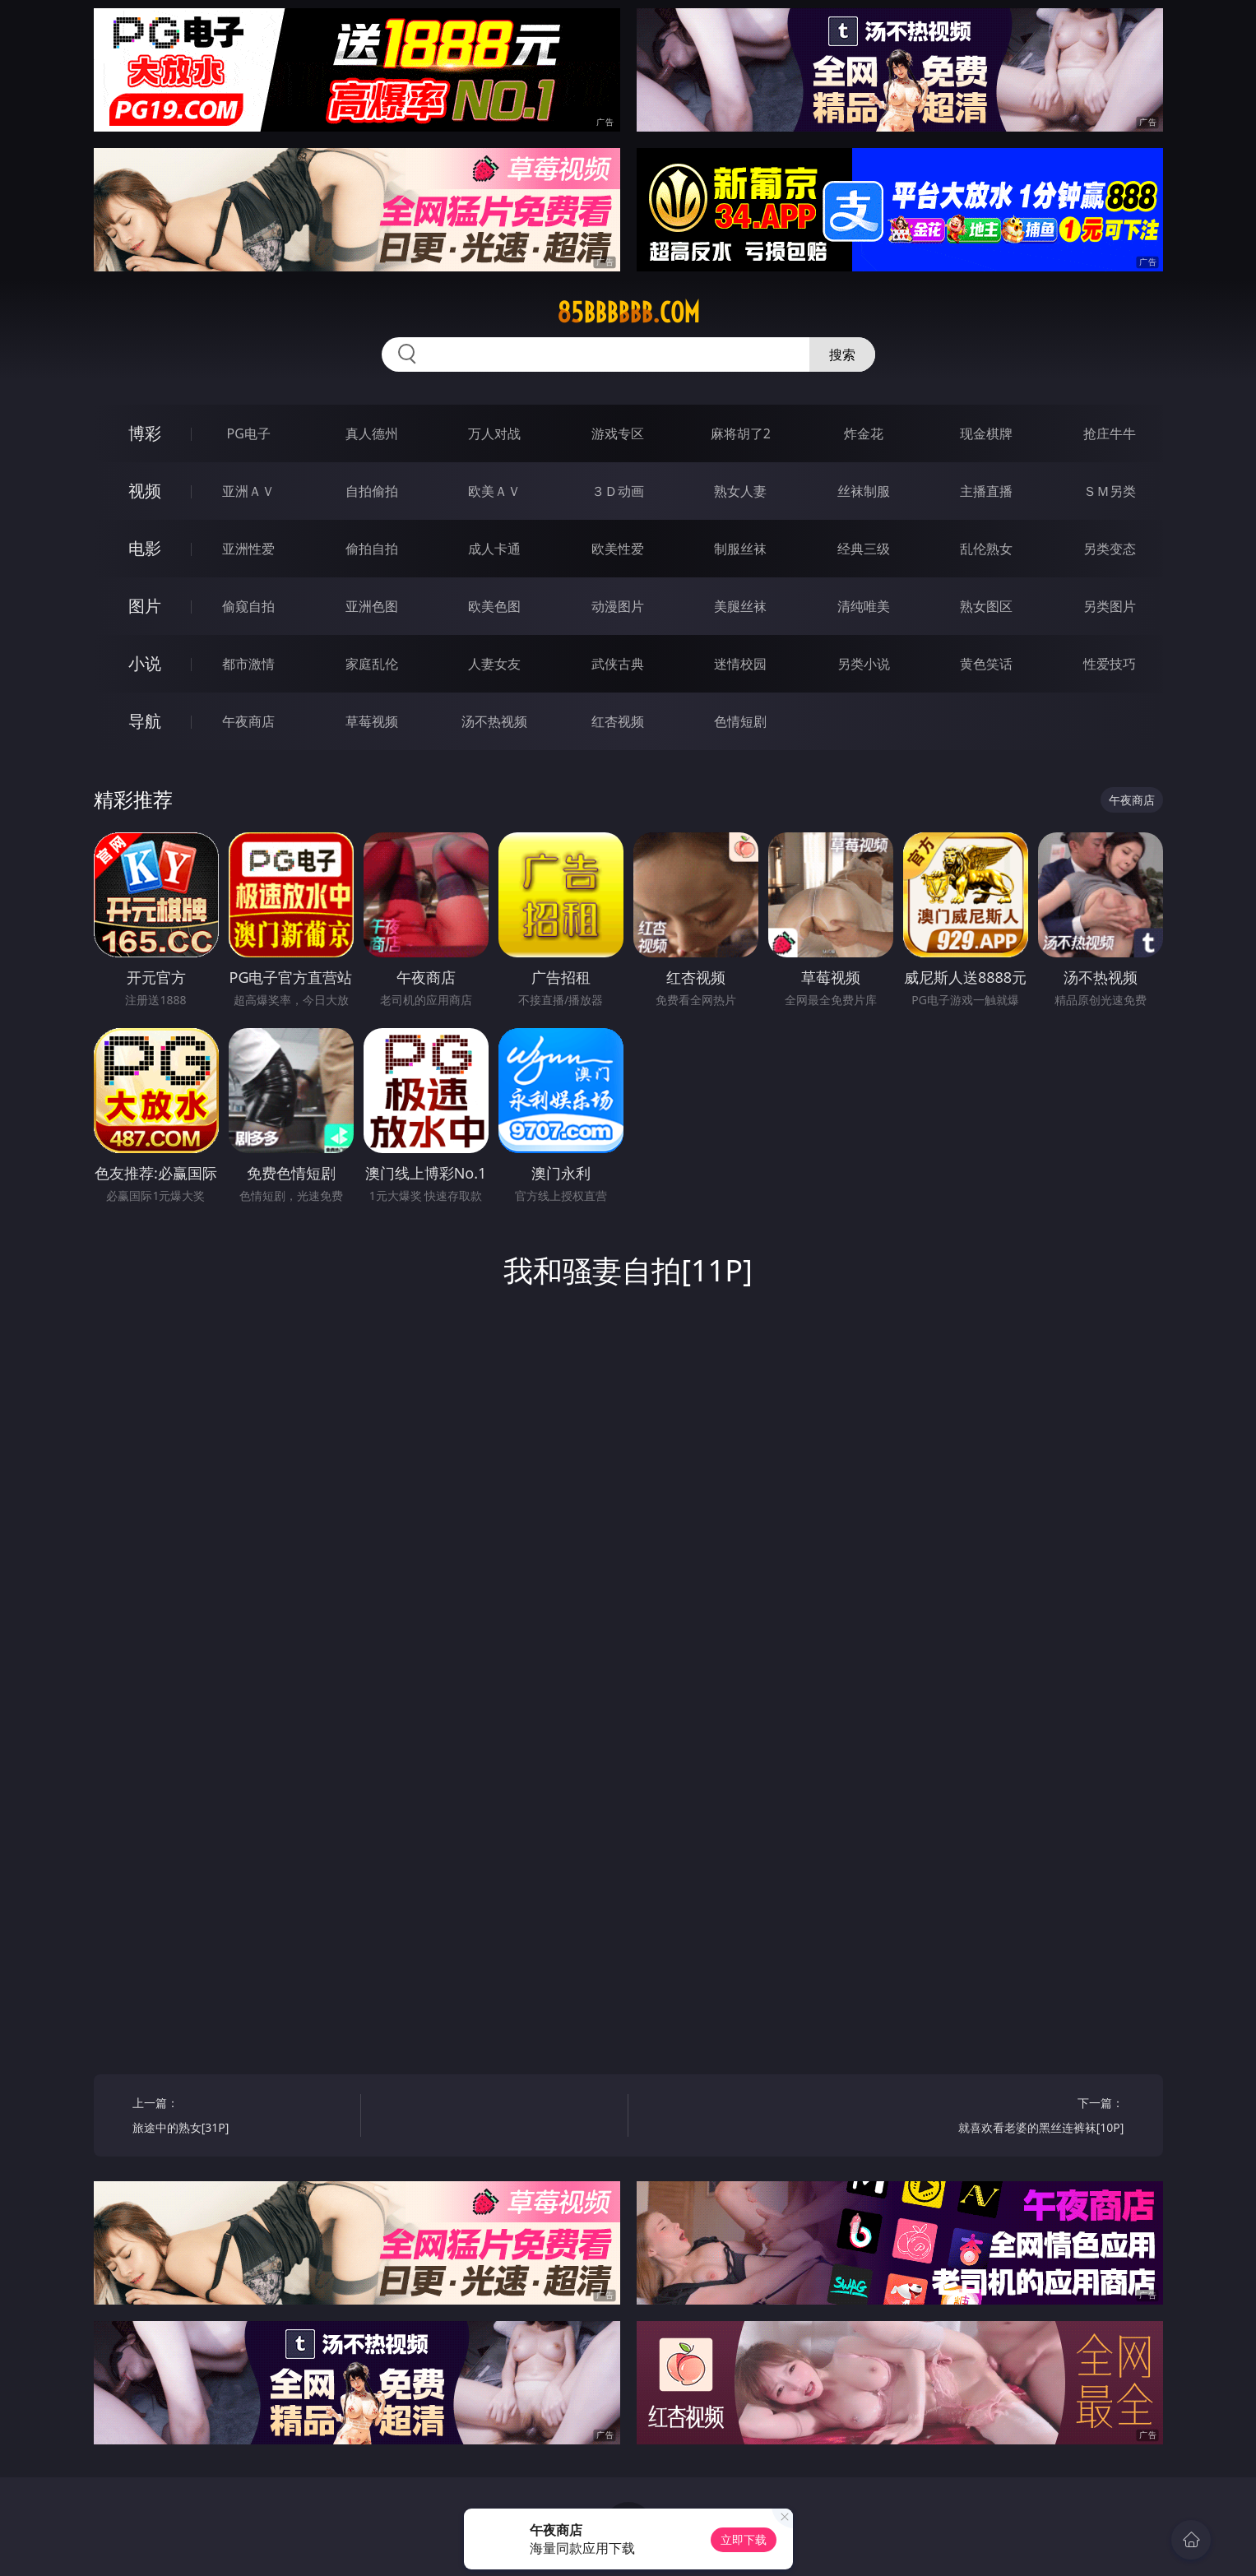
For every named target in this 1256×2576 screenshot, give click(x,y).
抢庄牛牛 (1109, 433)
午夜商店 (248, 721)
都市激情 (248, 664)
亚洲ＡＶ (248, 491)
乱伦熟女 (986, 549)
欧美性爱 (617, 549)
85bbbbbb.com (628, 312)
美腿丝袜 (740, 606)
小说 (144, 663)
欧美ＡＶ (494, 491)
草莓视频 (371, 721)
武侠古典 (617, 664)
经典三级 (863, 549)
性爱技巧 (1109, 664)
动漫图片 (617, 606)
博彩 (144, 433)
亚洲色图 (371, 606)
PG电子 (249, 433)
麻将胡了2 (741, 433)
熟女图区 (986, 606)
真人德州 (371, 433)
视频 (144, 491)
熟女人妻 (740, 491)
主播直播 (986, 491)
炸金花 (863, 433)
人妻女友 (494, 664)
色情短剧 (740, 721)
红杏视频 (617, 721)
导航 (144, 721)
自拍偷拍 (371, 491)
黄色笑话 (986, 664)
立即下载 (744, 2539)
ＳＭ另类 (1109, 491)
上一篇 (240, 2117)
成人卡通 (494, 549)
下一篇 (1015, 2117)
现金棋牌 (986, 433)
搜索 (842, 354)
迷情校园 (740, 664)
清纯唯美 (863, 606)
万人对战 (494, 433)
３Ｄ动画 (617, 491)
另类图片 (1109, 606)
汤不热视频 (494, 721)
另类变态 (1109, 549)
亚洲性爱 (248, 549)
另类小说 (863, 664)
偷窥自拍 (248, 606)
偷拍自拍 (371, 549)
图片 (144, 606)
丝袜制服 (863, 491)
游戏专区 (617, 433)
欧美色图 (494, 606)
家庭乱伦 (371, 664)
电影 (144, 548)
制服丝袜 (740, 549)
